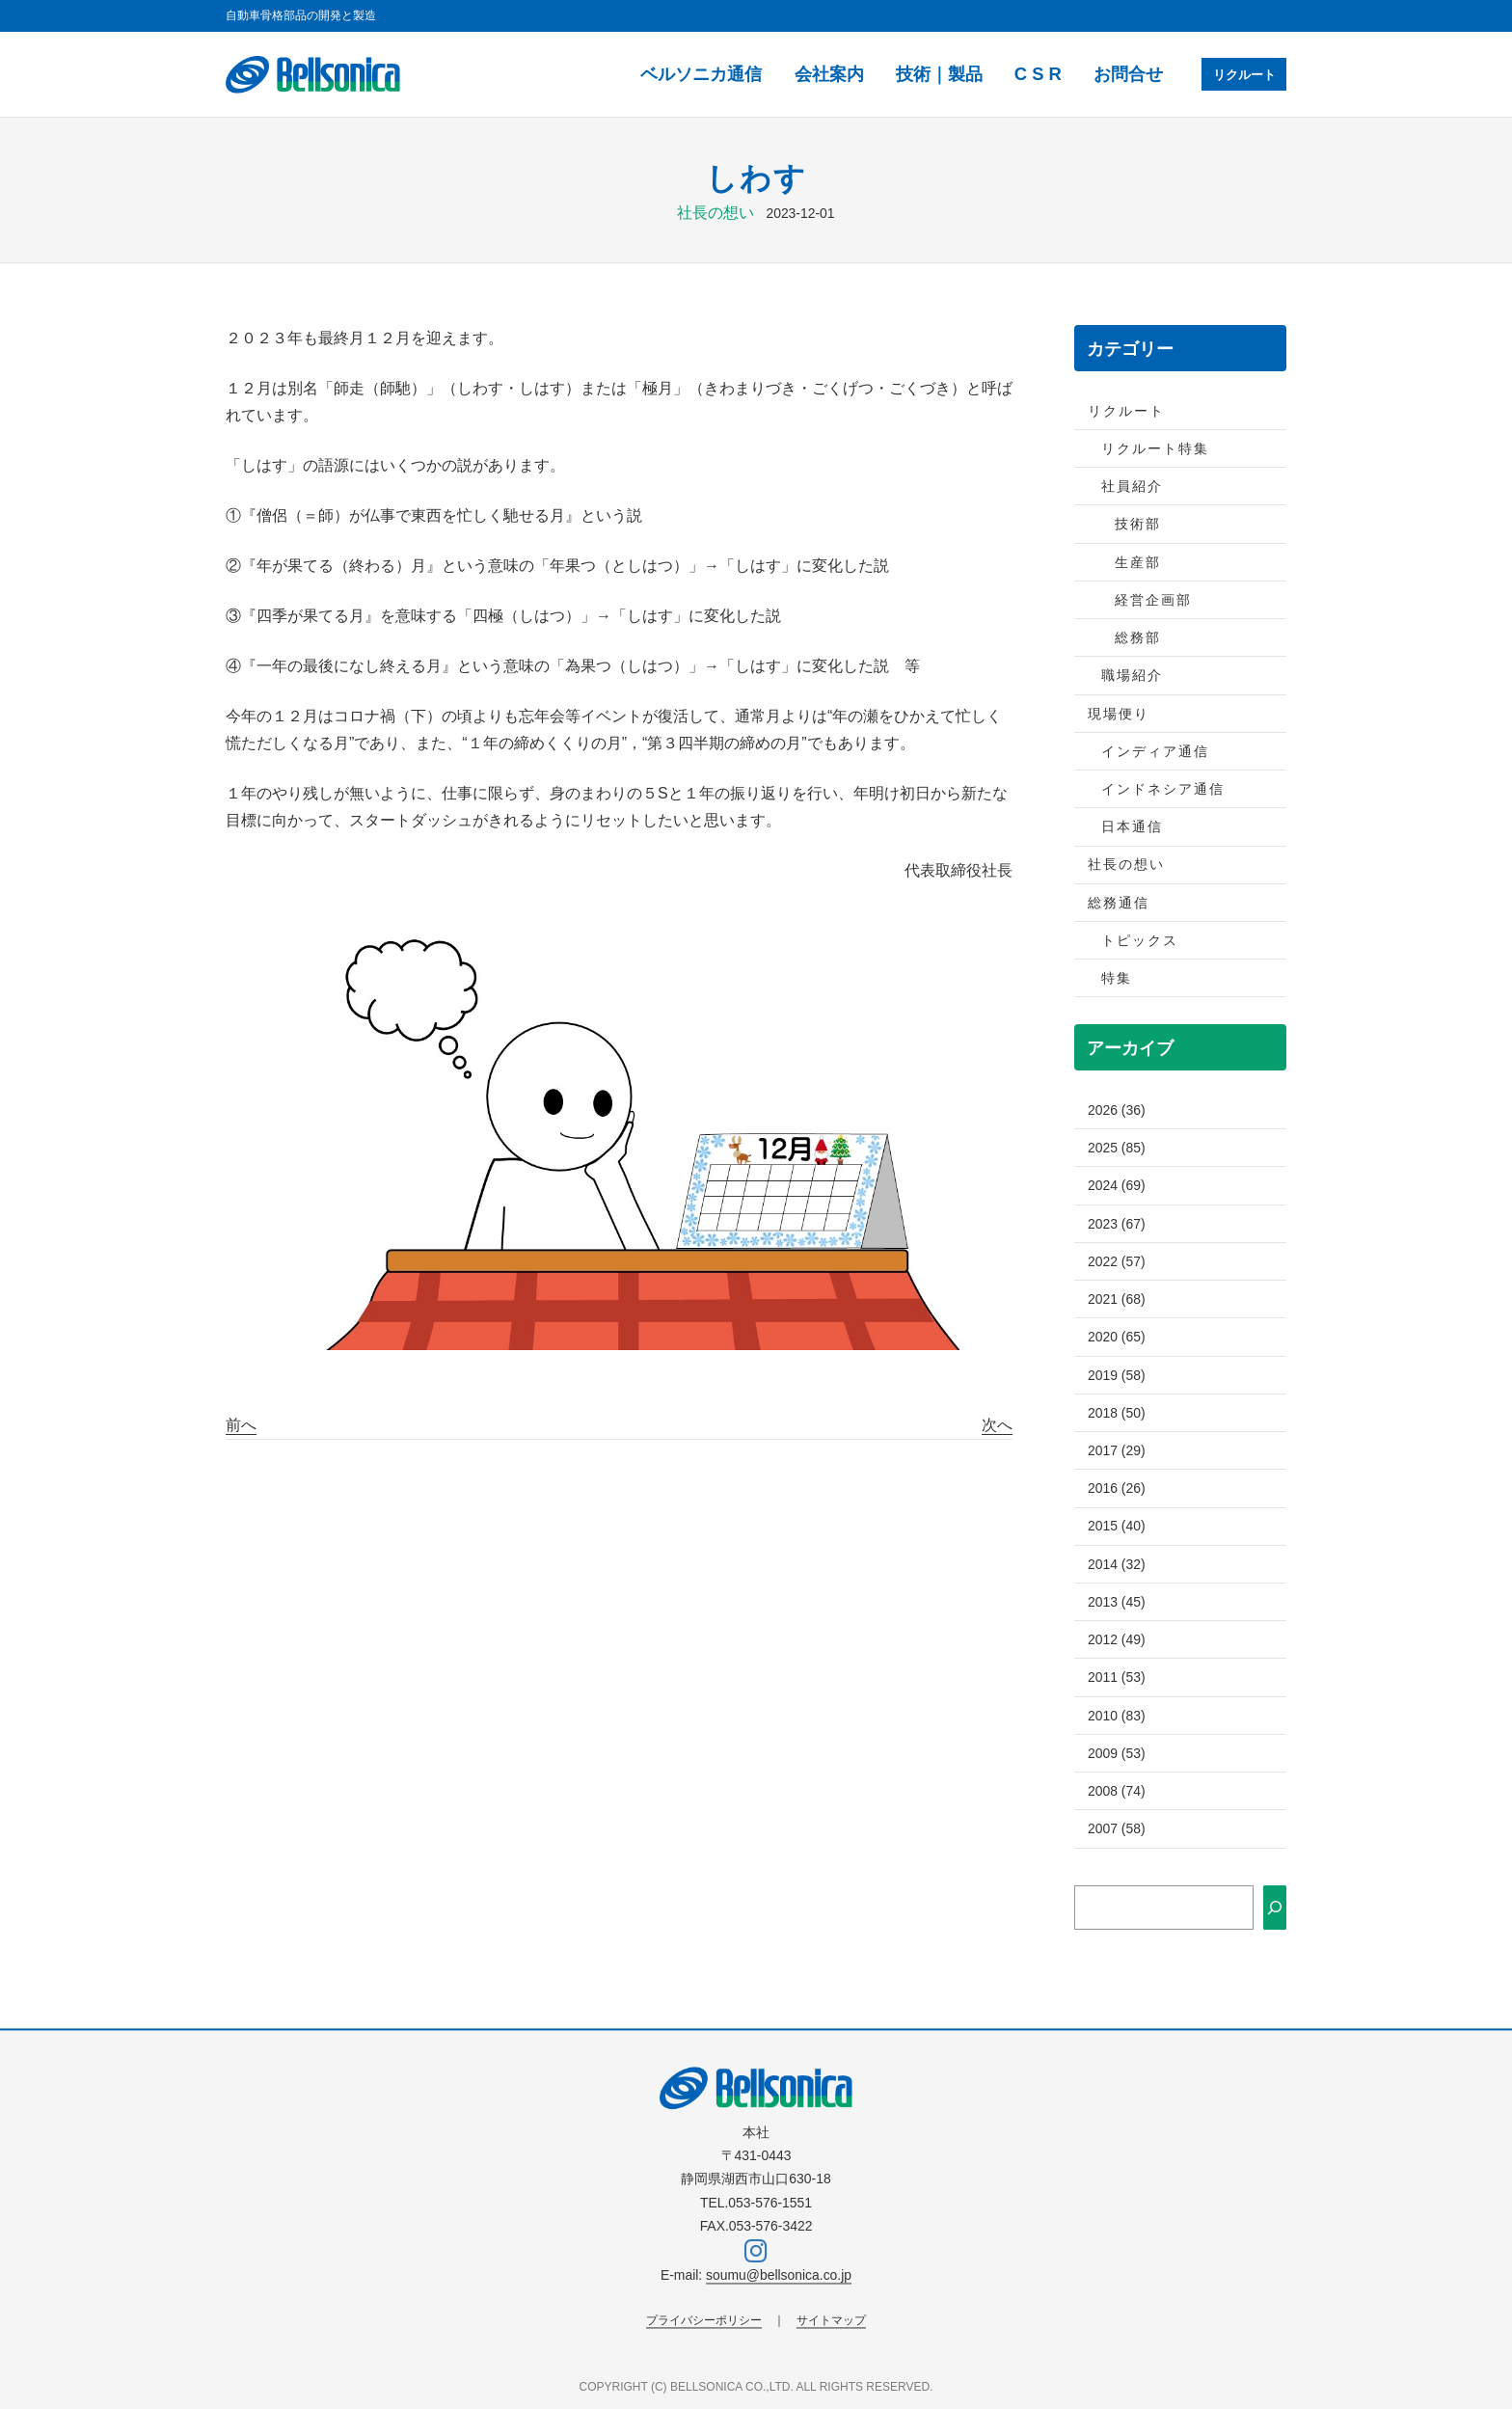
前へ (241, 1425)
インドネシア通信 (1163, 789)
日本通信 (1132, 826)
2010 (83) (1117, 1715)
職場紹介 (1132, 675)
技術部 (1138, 523)
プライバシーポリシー (704, 2320)
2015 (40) (1117, 1525)
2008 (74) (1117, 1791)
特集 (1116, 978)
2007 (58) (1117, 1828)
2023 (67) (1117, 1224)
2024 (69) (1117, 1185)
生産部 (1138, 562)
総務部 (1138, 637)
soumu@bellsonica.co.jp (778, 2276)
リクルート (1241, 74)
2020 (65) (1117, 1336)
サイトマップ (831, 2320)
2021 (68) (1117, 1299)
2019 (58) (1117, 1375)
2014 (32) (1117, 1564)
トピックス (1139, 940)
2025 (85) (1117, 1147)
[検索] (1274, 1907)
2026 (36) (1117, 1110)
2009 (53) (1117, 1753)
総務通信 (1118, 902)
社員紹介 (1132, 486)
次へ (997, 1425)
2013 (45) (1117, 1602)
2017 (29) (1117, 1450)
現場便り (1118, 713)
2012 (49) (1117, 1639)
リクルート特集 (1155, 448)
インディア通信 (1155, 751)
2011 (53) (1117, 1677)
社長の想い (715, 212)
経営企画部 (1153, 600)
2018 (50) (1117, 1413)
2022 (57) (1117, 1261)
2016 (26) (1117, 1488)
